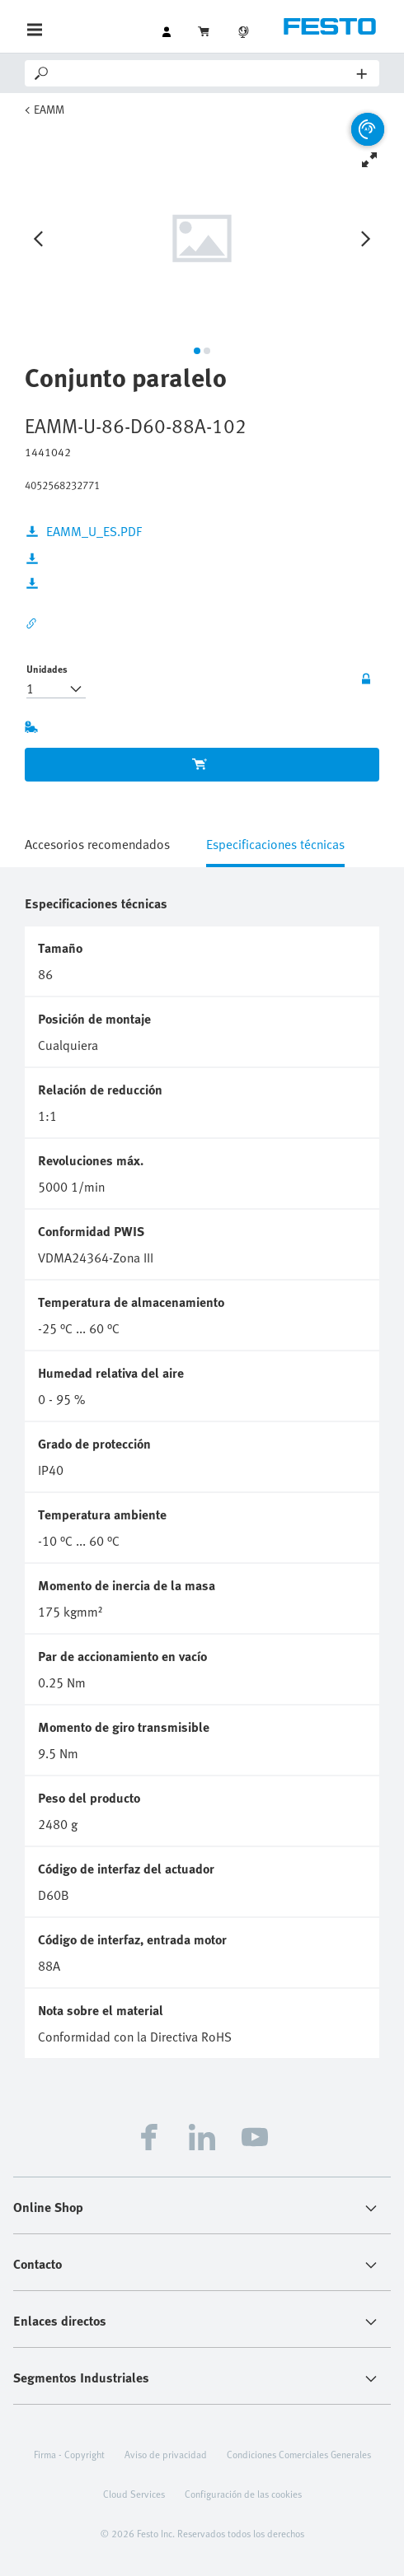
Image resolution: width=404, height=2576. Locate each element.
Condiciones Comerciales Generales (299, 2454)
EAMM (49, 109)
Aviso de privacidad (165, 2454)
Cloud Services (134, 2493)
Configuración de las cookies (243, 2493)
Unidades (47, 668)
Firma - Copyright (69, 2454)
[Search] (204, 73)
